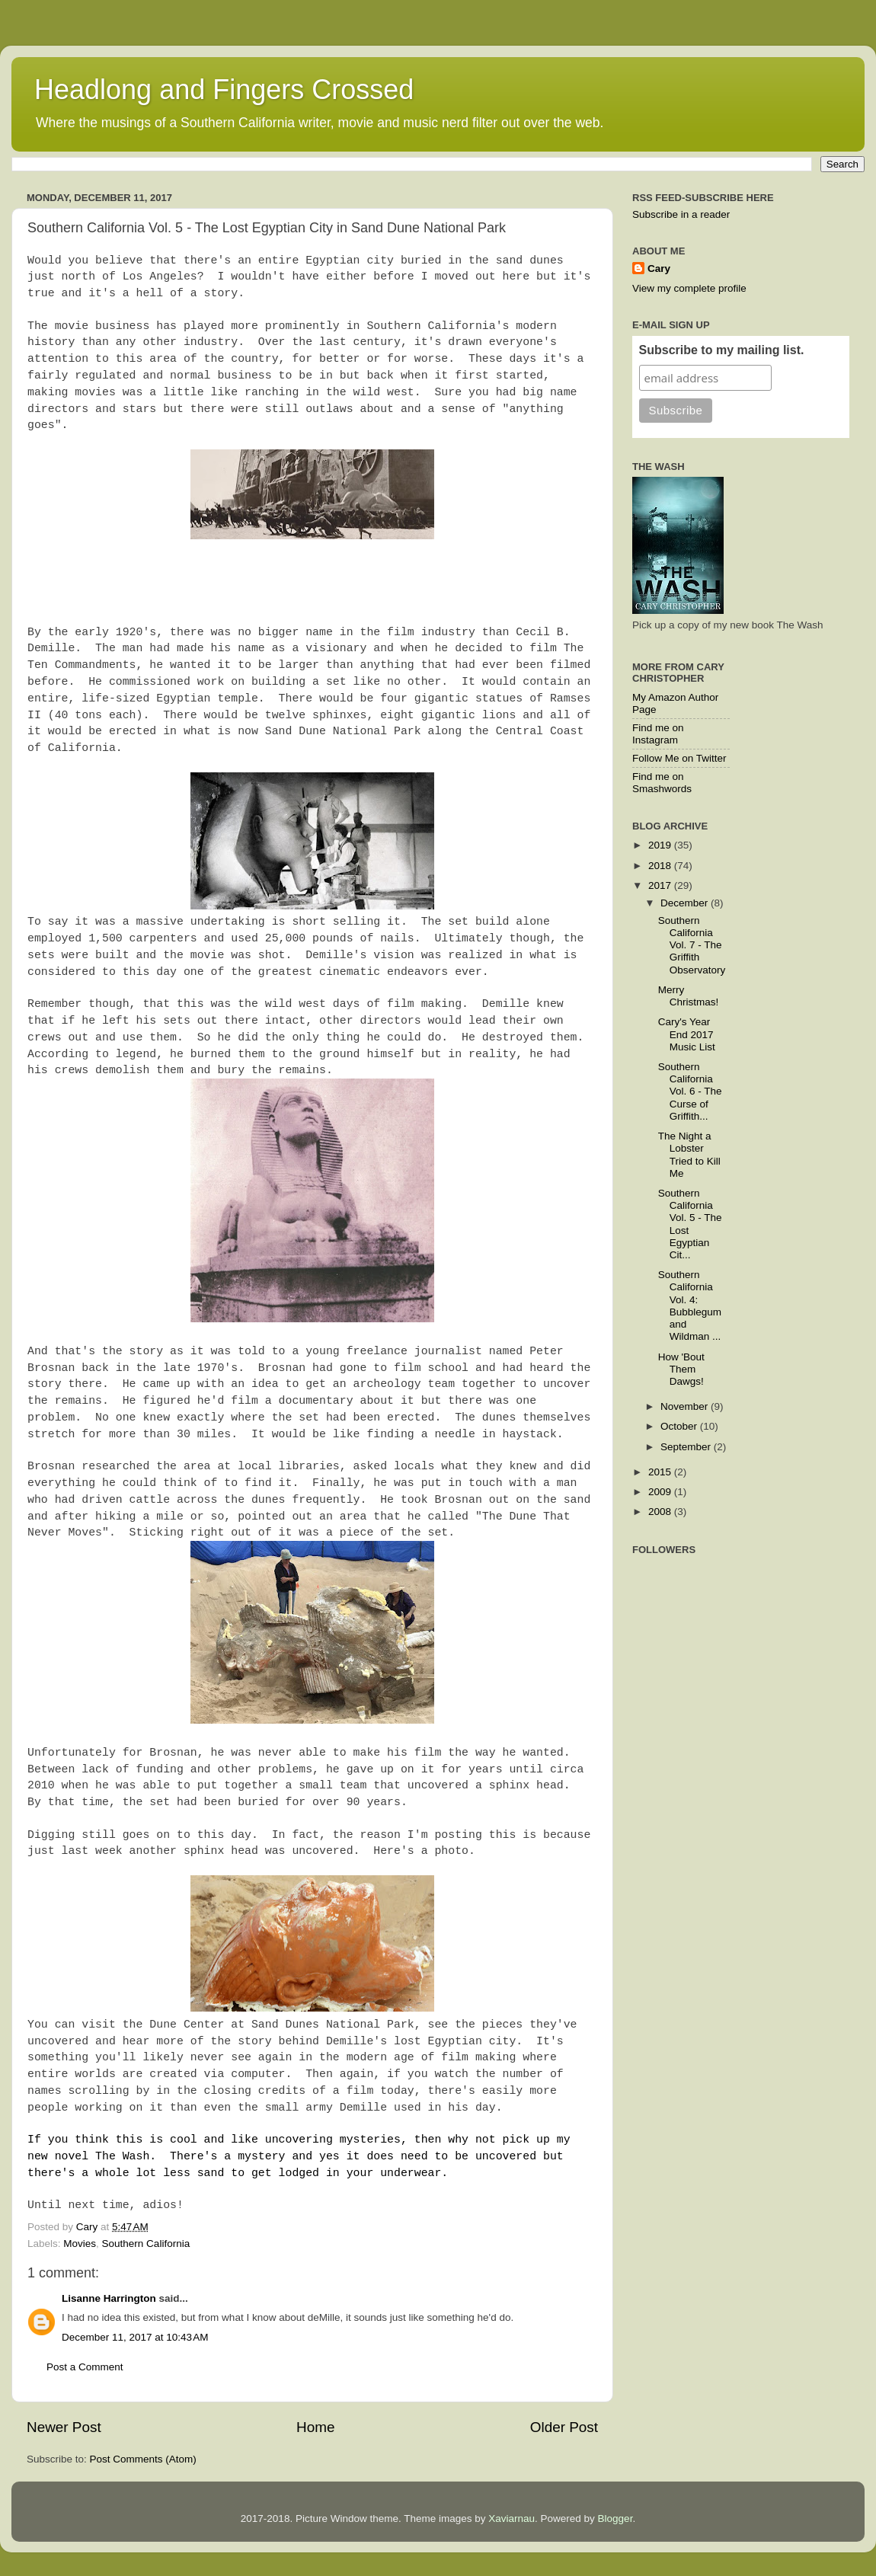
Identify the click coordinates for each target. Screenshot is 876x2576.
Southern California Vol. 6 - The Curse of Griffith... (690, 1091)
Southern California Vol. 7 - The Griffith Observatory (692, 945)
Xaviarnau (511, 2518)
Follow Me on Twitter (679, 758)
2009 (661, 1491)
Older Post (564, 2427)
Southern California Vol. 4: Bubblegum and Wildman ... (689, 1305)
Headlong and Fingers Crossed (224, 89)
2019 (661, 845)
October (680, 1426)
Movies (79, 2243)
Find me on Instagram (658, 734)
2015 (661, 1472)
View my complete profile (689, 288)
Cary (658, 268)
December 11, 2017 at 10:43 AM (135, 2337)
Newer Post (64, 2427)
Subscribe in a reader (681, 214)
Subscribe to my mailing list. (721, 350)
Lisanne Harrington (109, 2298)
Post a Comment (84, 2367)
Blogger (615, 2518)
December (685, 903)
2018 (661, 865)
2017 (661, 885)
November (685, 1406)
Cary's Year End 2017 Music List (686, 1034)
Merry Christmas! (688, 996)
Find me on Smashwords (662, 782)
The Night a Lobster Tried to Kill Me (689, 1154)
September (687, 1447)
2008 (661, 1511)
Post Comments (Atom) (143, 2459)
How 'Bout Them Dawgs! (681, 1369)
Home (315, 2427)
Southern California (146, 2243)
